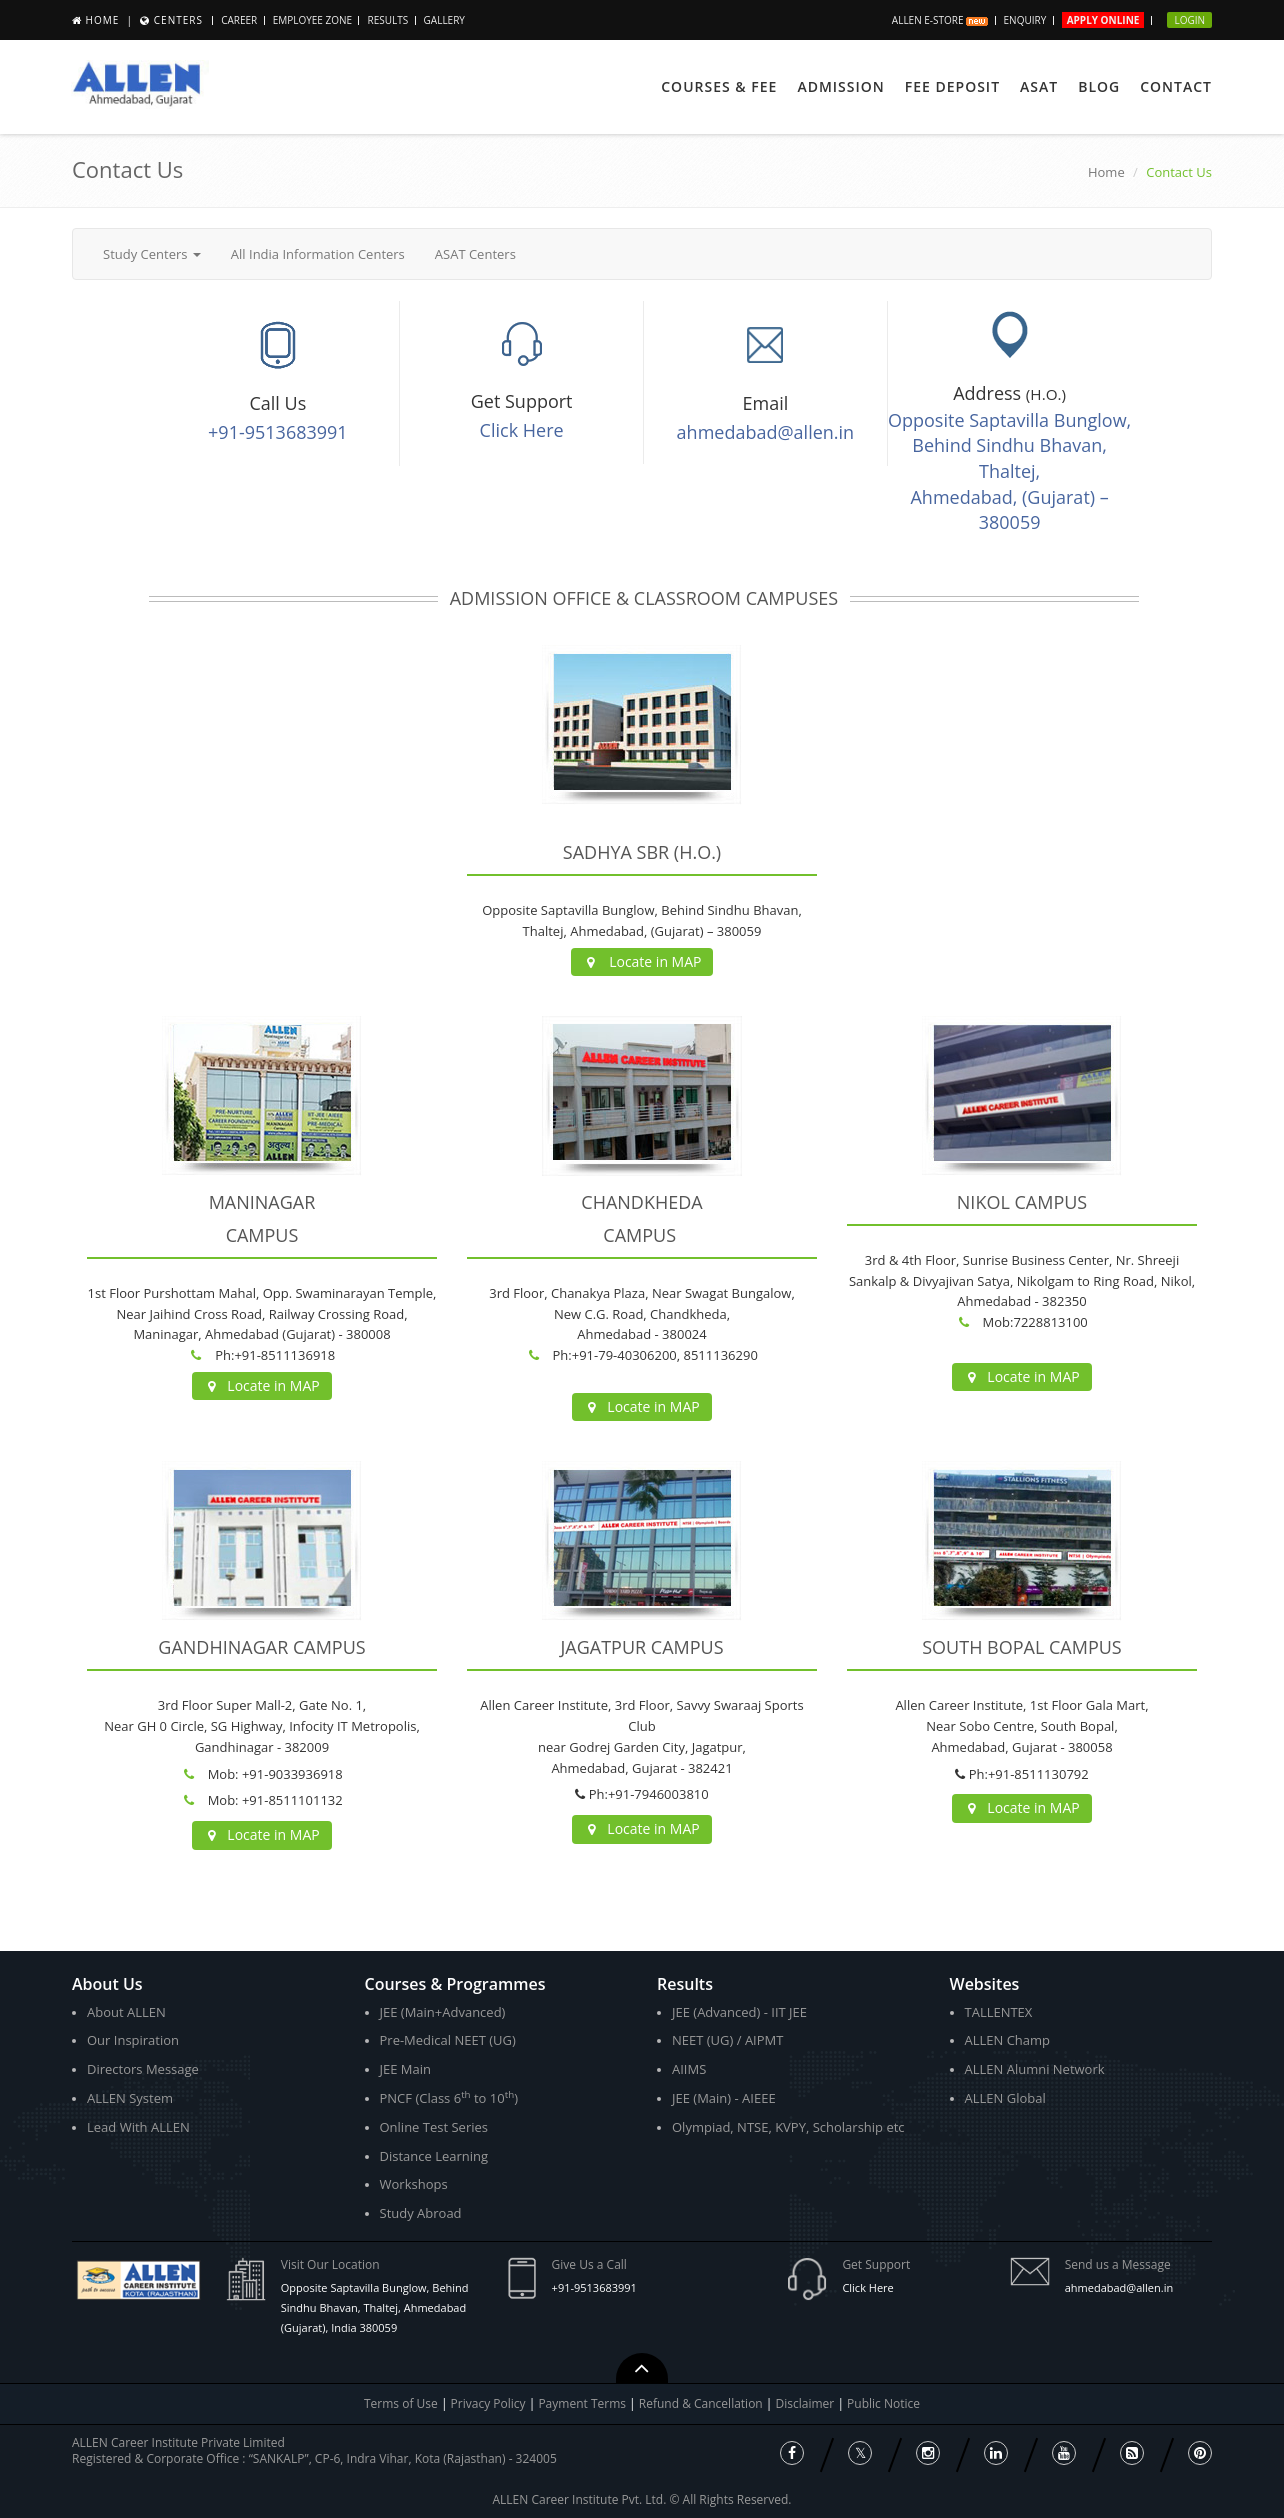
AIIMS (689, 2069)
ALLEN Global (1005, 2098)
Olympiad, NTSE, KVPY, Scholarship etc (788, 2127)
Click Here (522, 430)
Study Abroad (421, 2213)
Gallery (444, 20)
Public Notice (883, 2403)
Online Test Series (434, 2127)
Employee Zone (312, 20)
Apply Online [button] (1103, 20)
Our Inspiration (133, 2040)
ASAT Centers (475, 254)
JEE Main (406, 2069)
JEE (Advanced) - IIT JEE (739, 2012)
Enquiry (1025, 20)
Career (239, 20)
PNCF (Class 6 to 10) (449, 2097)
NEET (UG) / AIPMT (727, 2040)
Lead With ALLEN (138, 2127)
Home (103, 20)
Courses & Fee (719, 86)
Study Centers (152, 254)
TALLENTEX (999, 2012)
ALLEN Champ (1008, 2040)
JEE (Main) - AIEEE (724, 2098)
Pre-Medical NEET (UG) (448, 2040)
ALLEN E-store (940, 20)
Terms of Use (401, 2403)
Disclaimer (807, 2403)
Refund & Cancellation (702, 2403)
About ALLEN (126, 2012)
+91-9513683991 (278, 432)
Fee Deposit (952, 86)
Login (1189, 20)
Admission (840, 86)
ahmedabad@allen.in (766, 432)
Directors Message (143, 2069)
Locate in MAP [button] (642, 961)
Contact (1176, 86)
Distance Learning (434, 2156)
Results (387, 20)
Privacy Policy (488, 2403)
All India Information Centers (318, 254)
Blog (1099, 86)
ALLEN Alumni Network (1035, 2069)
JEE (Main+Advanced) (443, 2012)
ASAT (1039, 86)
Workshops (414, 2184)
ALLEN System (130, 2098)
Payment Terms (583, 2403)
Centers (178, 20)
